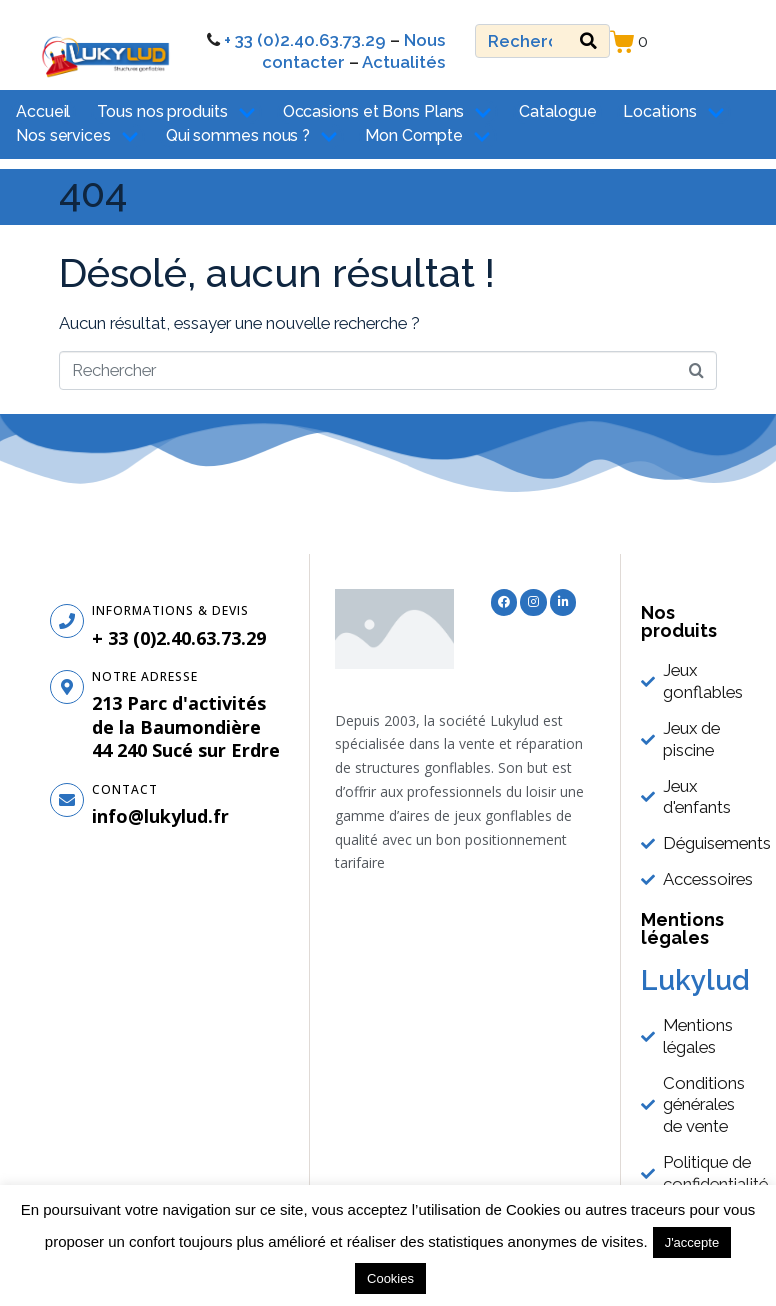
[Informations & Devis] (67, 621)
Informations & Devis (170, 610)
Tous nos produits (176, 112)
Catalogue (557, 111)
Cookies (390, 1278)
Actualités (403, 62)
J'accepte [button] (692, 1242)
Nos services (77, 136)
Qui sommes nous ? (252, 136)
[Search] (588, 41)
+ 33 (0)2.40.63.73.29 (305, 40)
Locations (673, 112)
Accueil (43, 111)
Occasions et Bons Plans (388, 112)
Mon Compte (428, 136)
